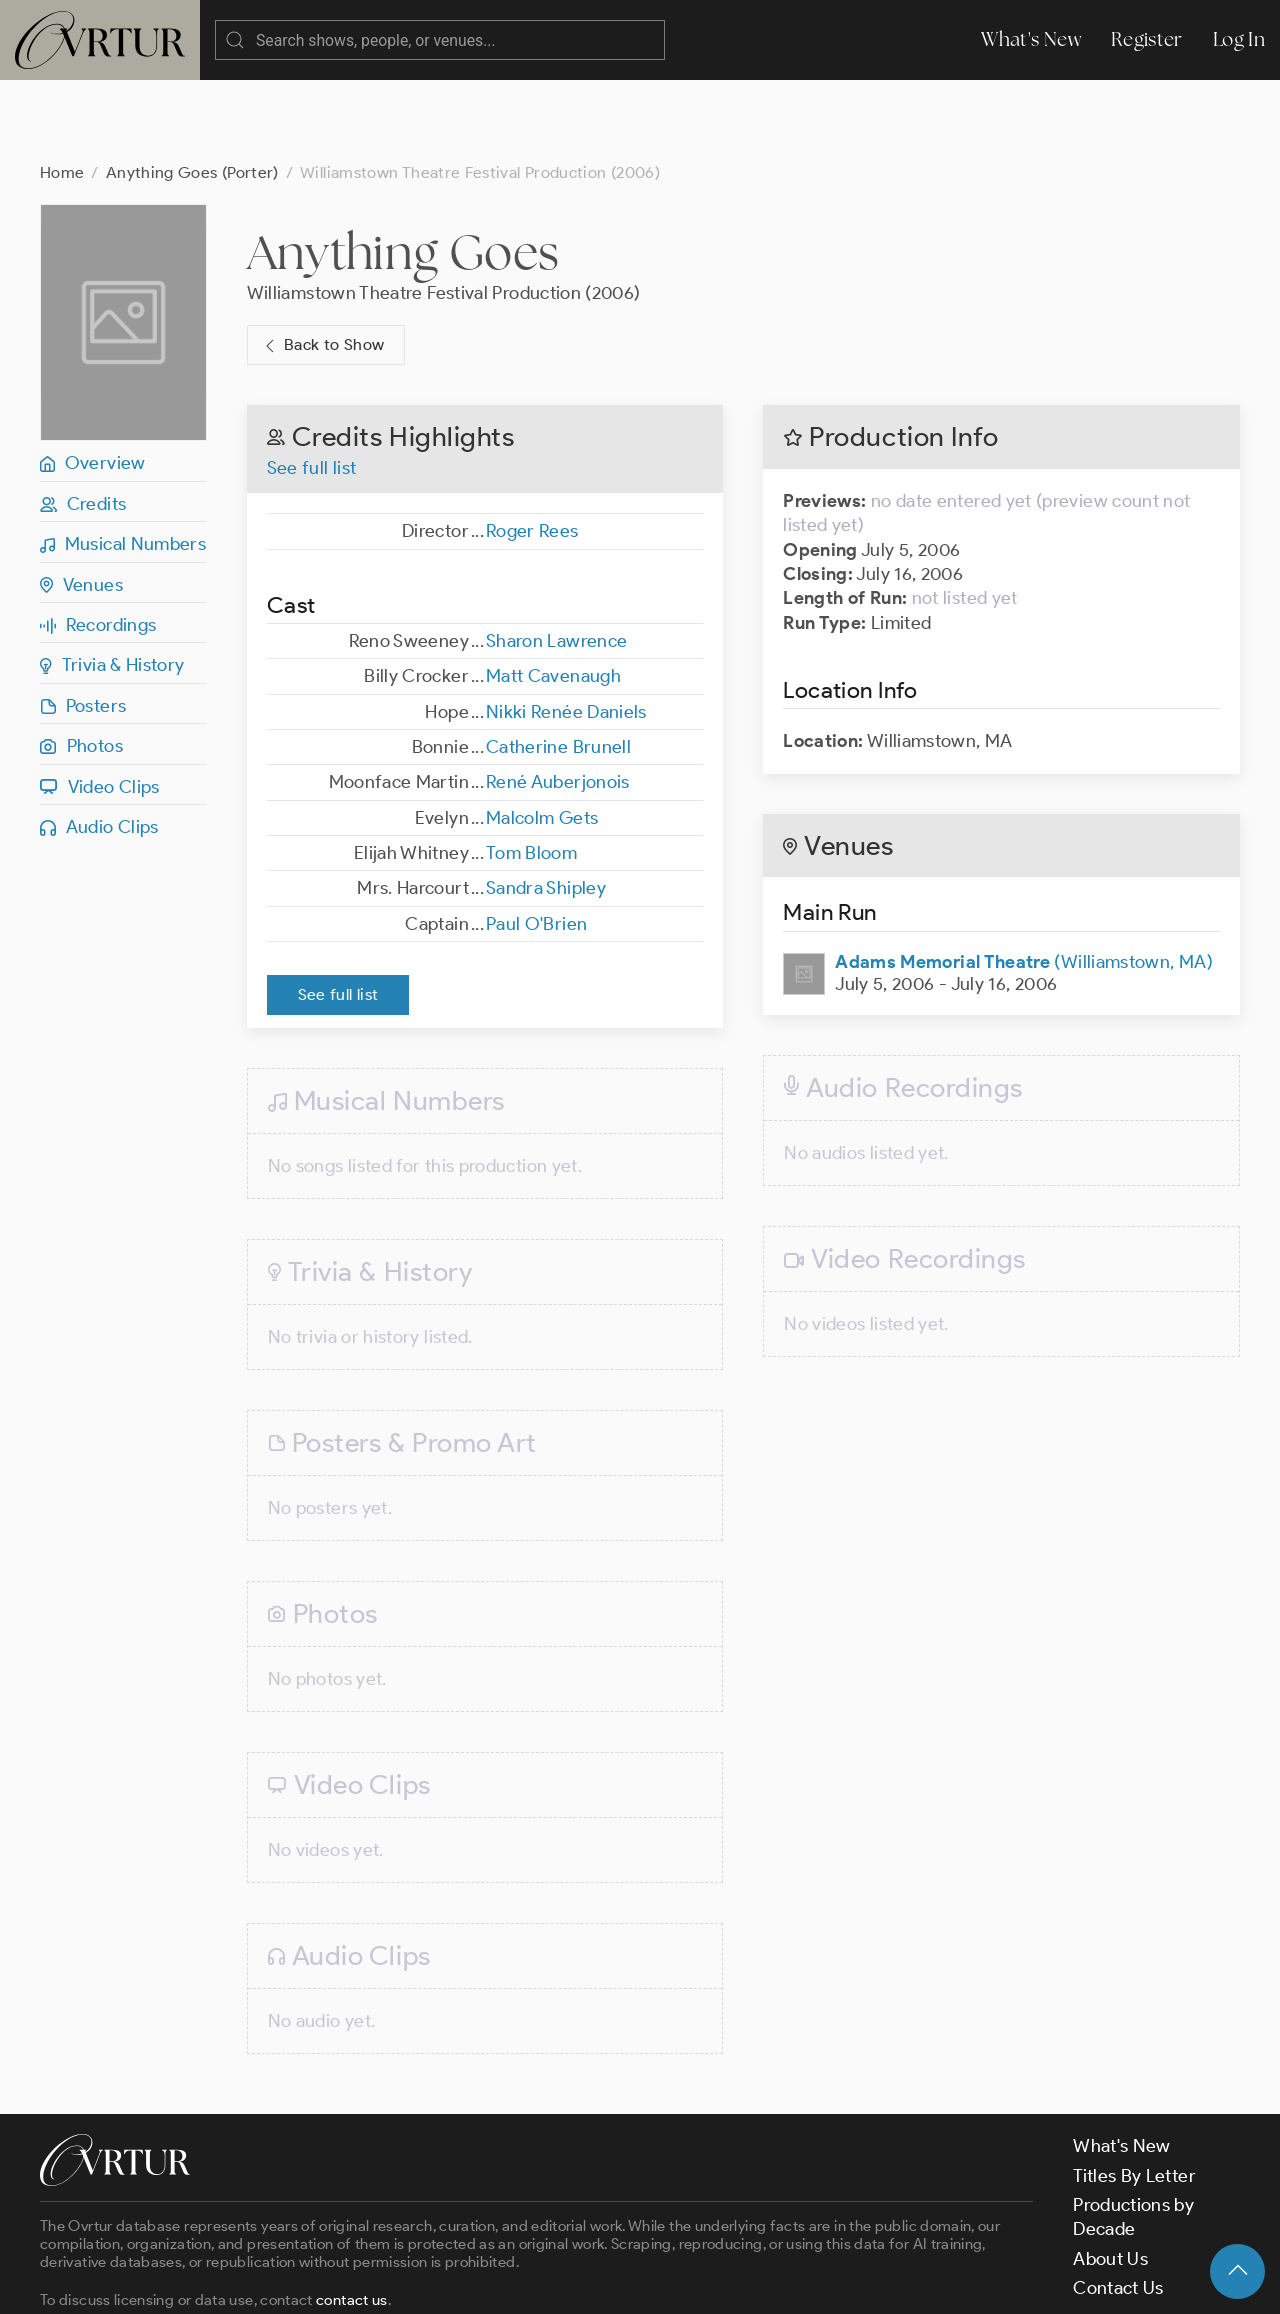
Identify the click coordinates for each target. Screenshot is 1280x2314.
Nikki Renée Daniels (566, 632)
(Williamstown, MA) (1024, 882)
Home (62, 92)
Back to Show (322, 265)
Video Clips (100, 707)
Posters (83, 626)
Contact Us (1118, 2208)
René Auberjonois (558, 702)
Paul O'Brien (536, 844)
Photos (81, 666)
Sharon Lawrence (556, 561)
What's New (1031, 39)
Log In (1239, 39)
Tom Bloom (531, 773)
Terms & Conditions (361, 2281)
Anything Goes (403, 172)
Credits (83, 424)
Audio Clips (99, 747)
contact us (352, 2220)
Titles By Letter (1134, 2096)
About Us (1110, 2179)
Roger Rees (532, 451)
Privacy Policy (510, 2281)
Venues (81, 505)
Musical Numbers (123, 464)
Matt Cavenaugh (553, 596)
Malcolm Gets (542, 738)
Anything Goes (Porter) (192, 92)
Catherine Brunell (558, 667)
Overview (93, 383)
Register (1147, 39)
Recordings (98, 545)
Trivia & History (112, 585)
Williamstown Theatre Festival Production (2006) (444, 213)
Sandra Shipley (546, 808)
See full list (312, 388)
